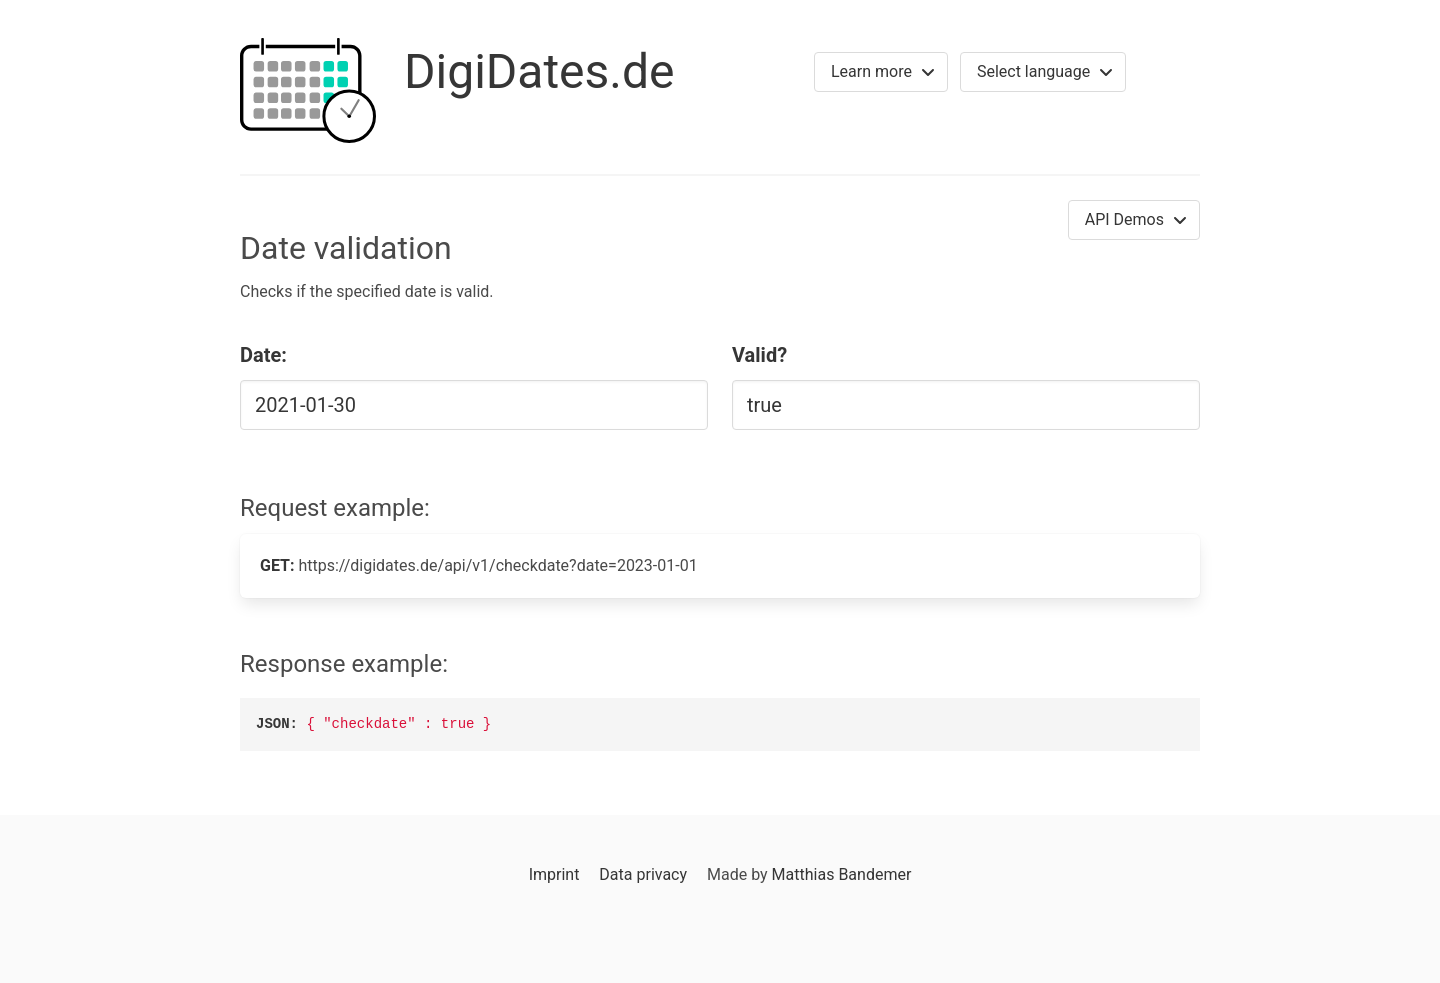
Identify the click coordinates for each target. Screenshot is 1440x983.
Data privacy (643, 874)
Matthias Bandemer (842, 874)
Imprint (554, 874)
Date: (263, 355)
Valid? (759, 355)
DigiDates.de (539, 71)
